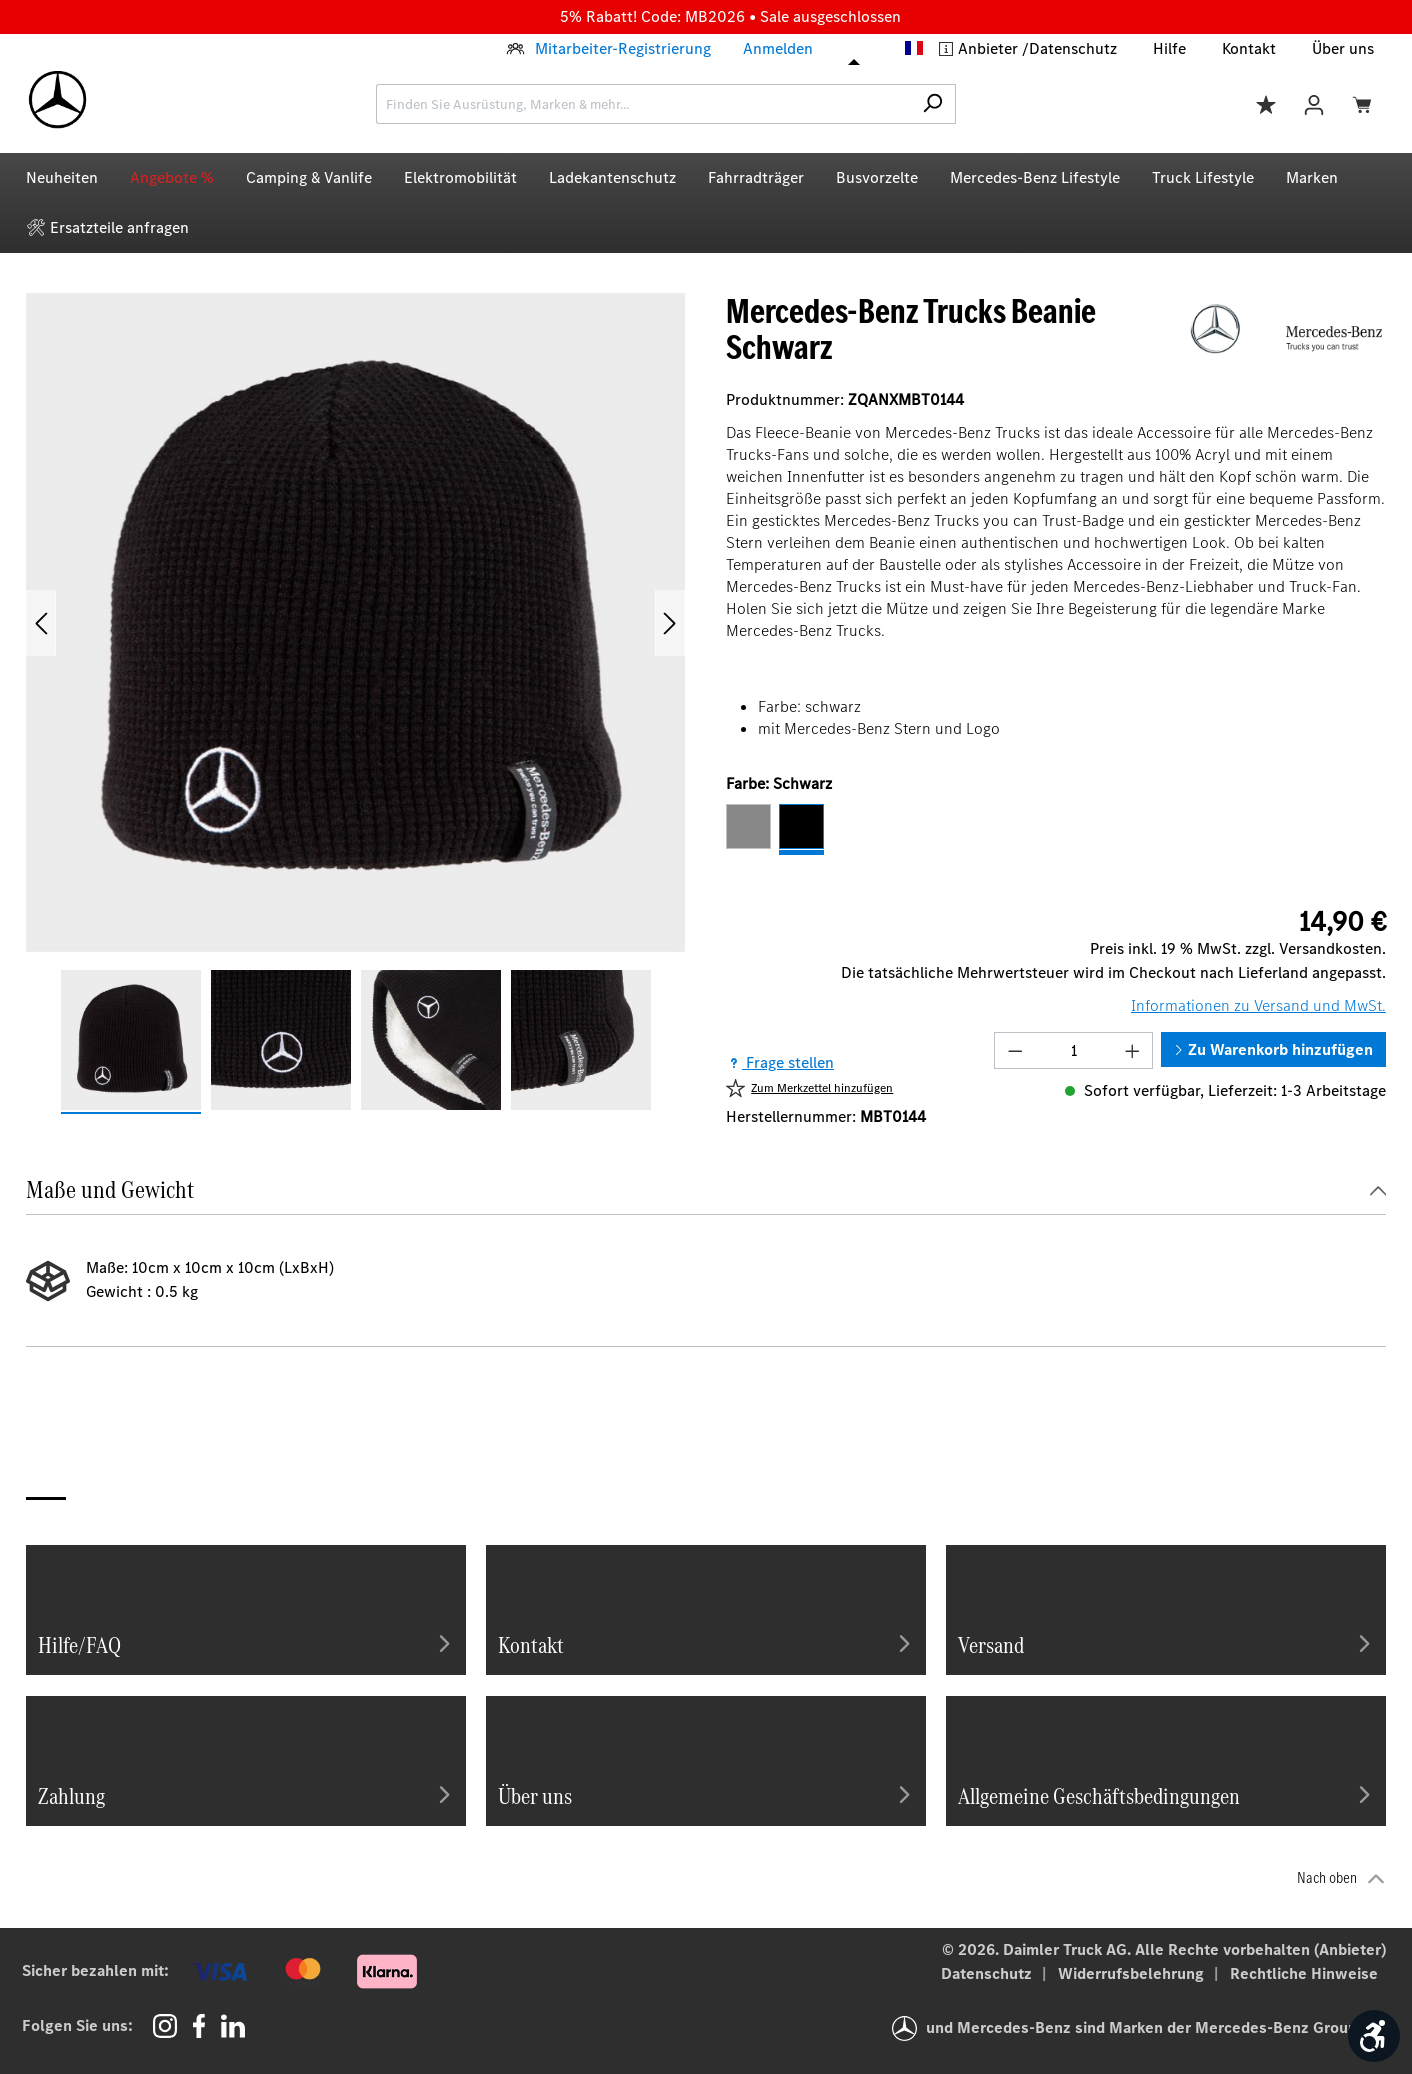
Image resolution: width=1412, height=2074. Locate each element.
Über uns (1343, 48)
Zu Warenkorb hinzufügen (1273, 1049)
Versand (1166, 1643)
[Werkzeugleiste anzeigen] (1374, 2036)
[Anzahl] (1074, 1050)
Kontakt (1249, 48)
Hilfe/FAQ (246, 1643)
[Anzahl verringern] (1015, 1050)
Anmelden (778, 48)
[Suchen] (932, 104)
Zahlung (246, 1794)
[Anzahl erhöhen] (1133, 1050)
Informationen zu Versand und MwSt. (1258, 1005)
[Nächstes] (670, 622)
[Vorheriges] (41, 622)
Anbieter (990, 48)
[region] (356, 703)
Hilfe (1169, 48)
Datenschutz (1073, 48)
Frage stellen (780, 1062)
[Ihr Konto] (1314, 103)
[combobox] (643, 104)
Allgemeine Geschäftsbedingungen (1166, 1794)
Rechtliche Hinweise (1304, 1973)
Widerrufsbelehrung (1133, 1973)
